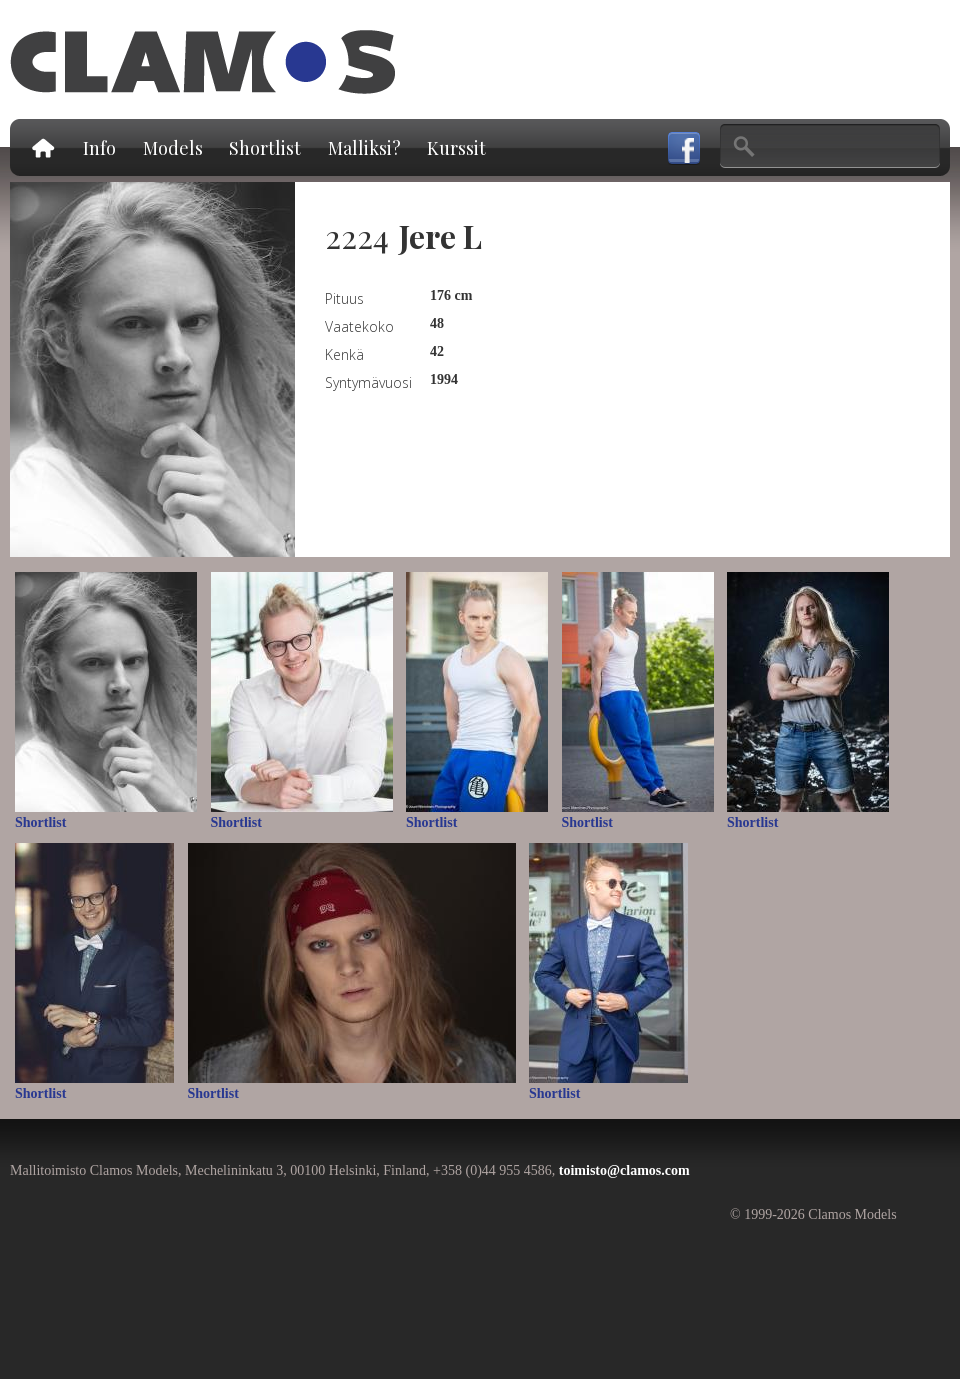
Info (99, 148)
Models (173, 148)
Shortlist (265, 148)
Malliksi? (364, 148)
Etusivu (42, 147)
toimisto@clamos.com (624, 1170)
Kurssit (456, 148)
